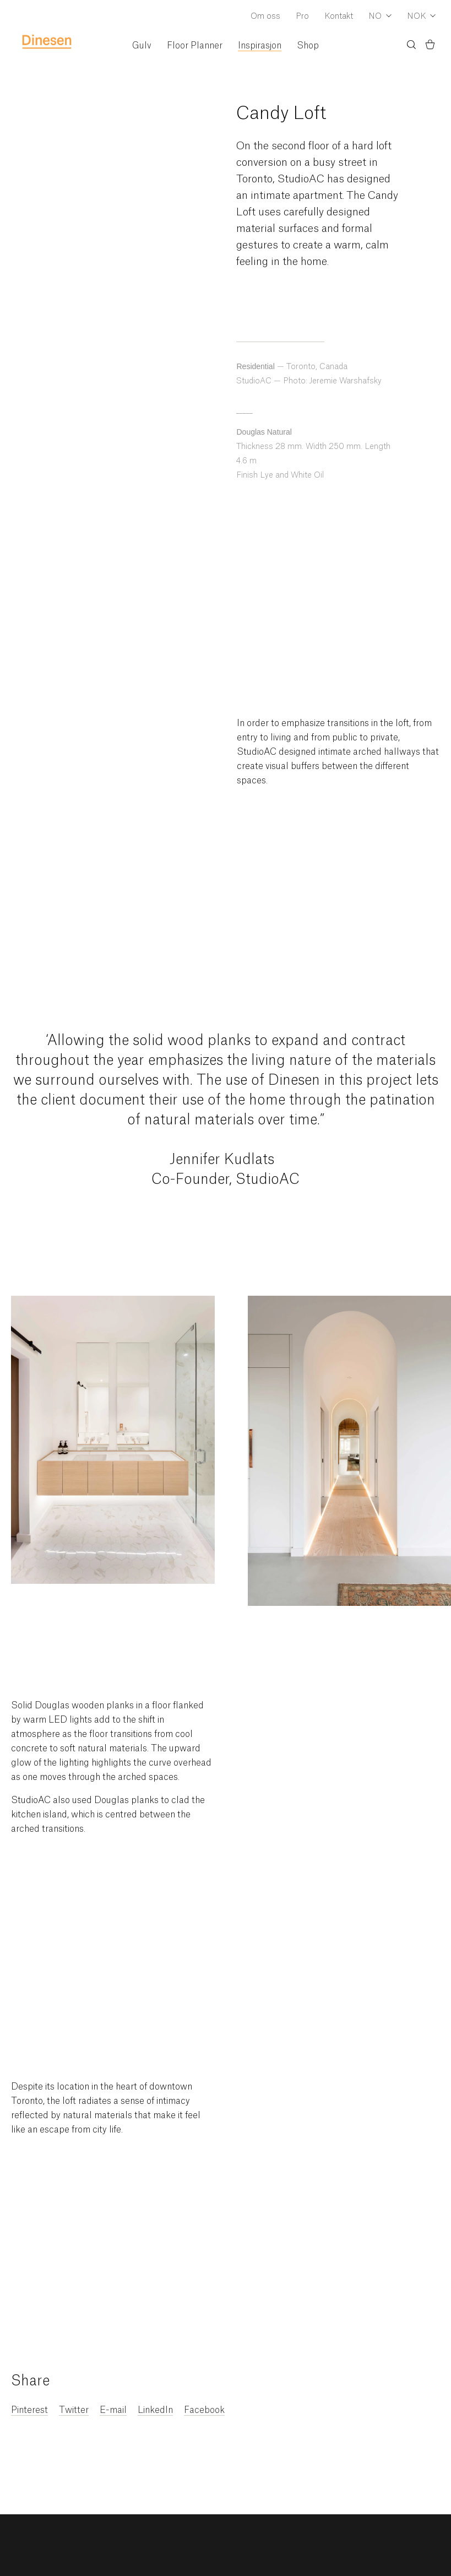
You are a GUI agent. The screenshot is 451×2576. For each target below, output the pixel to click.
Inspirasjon (259, 45)
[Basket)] (430, 46)
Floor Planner (194, 45)
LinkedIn (155, 2410)
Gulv (141, 45)
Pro (302, 16)
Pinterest (29, 2410)
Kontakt (338, 16)
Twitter (74, 2410)
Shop (308, 45)
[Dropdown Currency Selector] (421, 17)
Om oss (265, 16)
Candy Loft (281, 113)
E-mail (113, 2410)
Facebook (204, 2410)
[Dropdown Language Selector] (380, 17)
